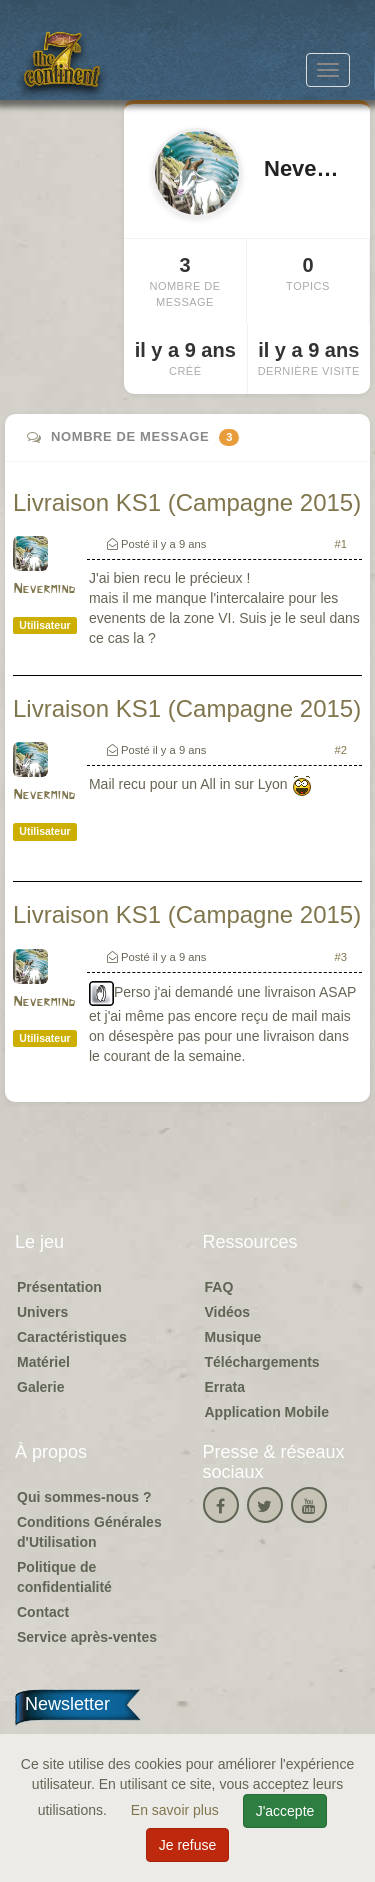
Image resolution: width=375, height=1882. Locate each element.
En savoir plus (177, 1810)
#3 (341, 957)
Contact (43, 1612)
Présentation (59, 1287)
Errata (225, 1387)
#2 (341, 750)
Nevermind (44, 589)
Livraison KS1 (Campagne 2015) (187, 502)
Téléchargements (262, 1362)
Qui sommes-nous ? (84, 1497)
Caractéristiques (72, 1337)
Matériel (43, 1362)
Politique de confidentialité (64, 1577)
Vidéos (228, 1312)
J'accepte (285, 1811)
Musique (233, 1337)
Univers (42, 1312)
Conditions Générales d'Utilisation (89, 1532)
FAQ (219, 1287)
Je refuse (188, 1845)
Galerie (40, 1387)
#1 (341, 544)
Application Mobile (267, 1412)
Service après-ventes (87, 1637)
